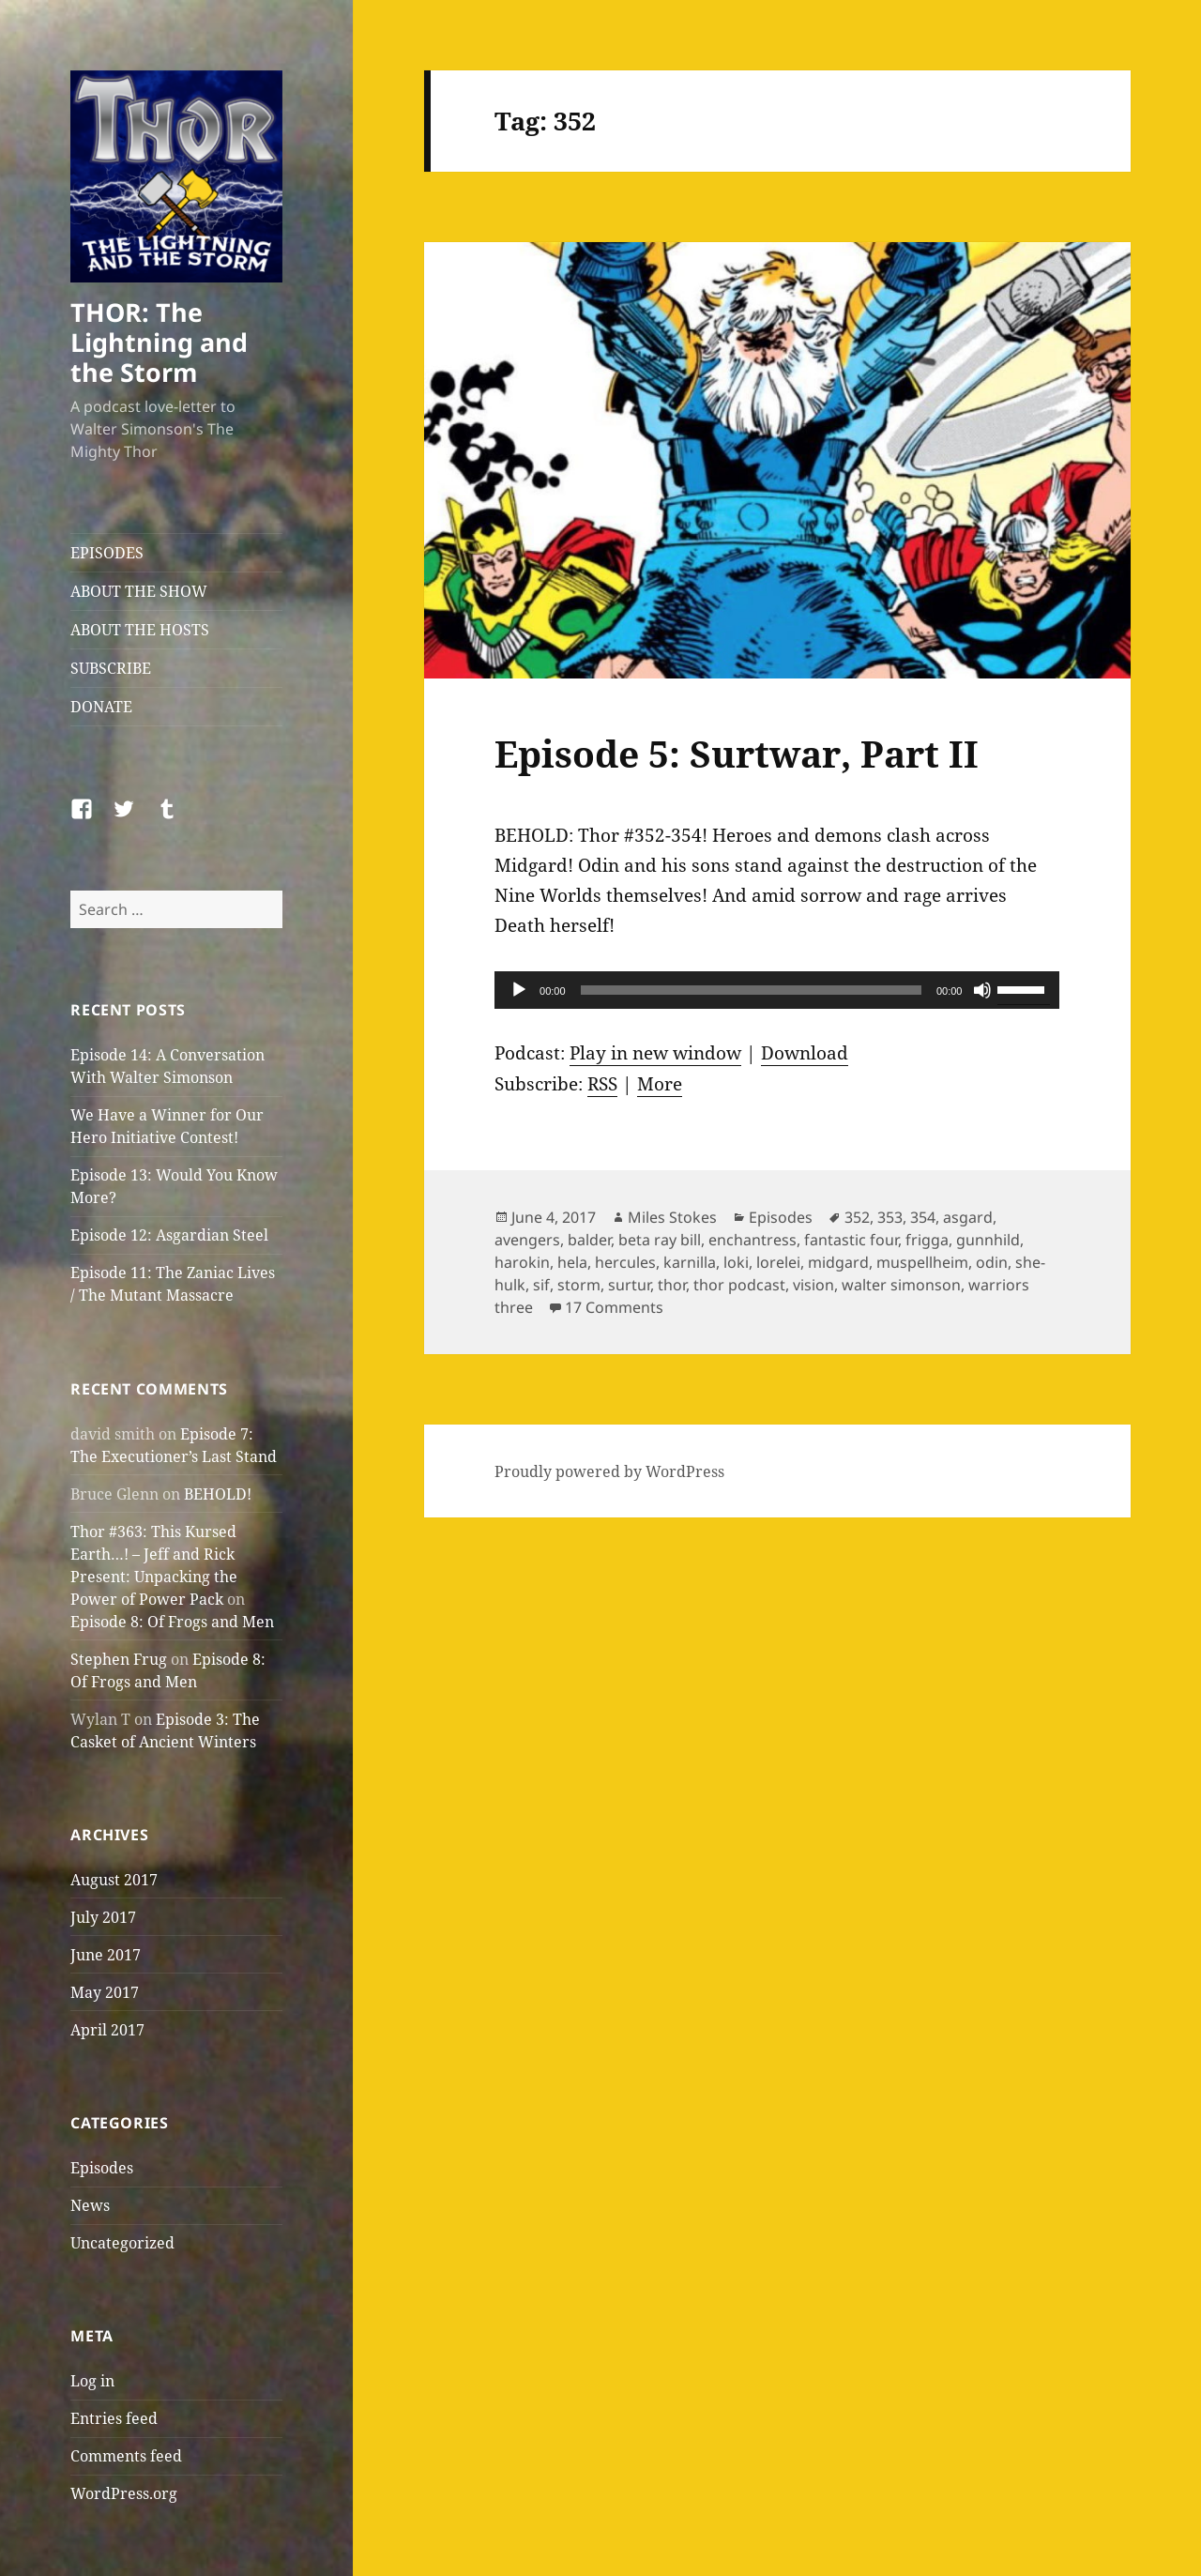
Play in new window (655, 1053)
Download (804, 1053)
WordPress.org (123, 2493)
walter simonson (901, 1284)
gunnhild (988, 1239)
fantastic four (851, 1239)
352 (857, 1217)
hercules (625, 1262)
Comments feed (126, 2456)
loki (736, 1262)
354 (922, 1217)
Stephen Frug (118, 1659)
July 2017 (103, 1917)
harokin (522, 1262)
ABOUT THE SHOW (138, 591)
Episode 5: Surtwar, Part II (736, 753)
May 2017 (104, 1992)
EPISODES (107, 552)
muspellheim (922, 1262)
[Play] (518, 990)
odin (992, 1262)
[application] (776, 990)
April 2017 (107, 2030)
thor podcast (739, 1284)
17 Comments (614, 1307)
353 (890, 1217)
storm (578, 1284)
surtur (629, 1284)
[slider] (751, 990)
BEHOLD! (217, 1494)
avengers (527, 1239)
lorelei (778, 1262)
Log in (92, 2380)
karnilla (689, 1262)
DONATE (101, 706)
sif (541, 1284)
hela (572, 1262)
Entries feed (114, 2418)
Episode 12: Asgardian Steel (169, 1235)
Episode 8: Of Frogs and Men (172, 1621)
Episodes (101, 2167)
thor (672, 1284)
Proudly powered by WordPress (609, 1471)
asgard (968, 1217)
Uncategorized (122, 2243)
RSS (602, 1084)
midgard (838, 1262)
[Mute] (982, 990)
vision (813, 1284)
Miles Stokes (672, 1217)
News (90, 2205)
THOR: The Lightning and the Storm (159, 342)
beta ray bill (659, 1239)
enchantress (752, 1239)
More (659, 1084)
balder (589, 1239)
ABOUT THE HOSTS (139, 629)
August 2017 (114, 1879)
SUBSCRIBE (110, 668)
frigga (927, 1239)
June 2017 (105, 1954)
